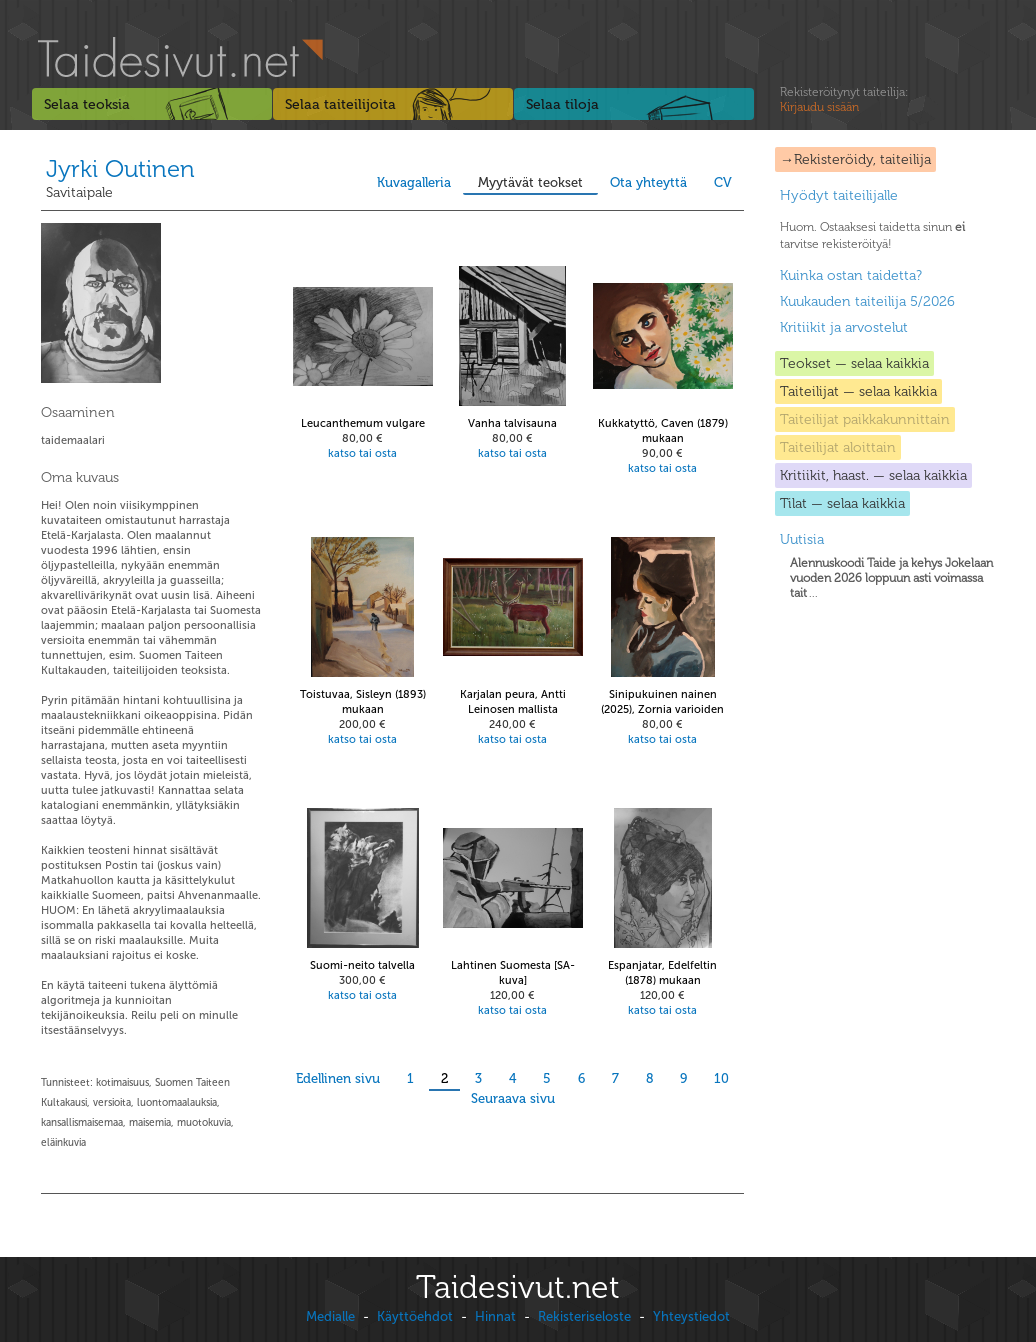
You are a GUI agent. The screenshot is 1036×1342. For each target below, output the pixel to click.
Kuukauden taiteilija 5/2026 (867, 301)
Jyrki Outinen (120, 168)
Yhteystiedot (691, 1316)
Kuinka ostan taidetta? (851, 275)
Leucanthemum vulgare (363, 423)
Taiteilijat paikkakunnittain (865, 419)
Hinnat (495, 1316)
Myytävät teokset (530, 182)
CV (723, 182)
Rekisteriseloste (584, 1316)
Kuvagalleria (414, 182)
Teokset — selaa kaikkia (854, 363)
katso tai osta (362, 453)
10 (721, 1078)
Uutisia (802, 539)
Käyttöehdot (415, 1316)
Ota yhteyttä (648, 182)
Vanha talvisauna (512, 423)
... (891, 578)
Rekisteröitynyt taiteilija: (844, 100)
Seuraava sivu (513, 1098)
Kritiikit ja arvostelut (844, 327)
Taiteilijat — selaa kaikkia (858, 391)
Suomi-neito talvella (362, 965)
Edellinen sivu (338, 1078)
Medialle (330, 1316)
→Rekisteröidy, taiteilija (855, 159)
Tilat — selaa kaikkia (842, 503)
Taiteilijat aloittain (838, 447)
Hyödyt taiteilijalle (839, 195)
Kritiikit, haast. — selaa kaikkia (873, 475)
